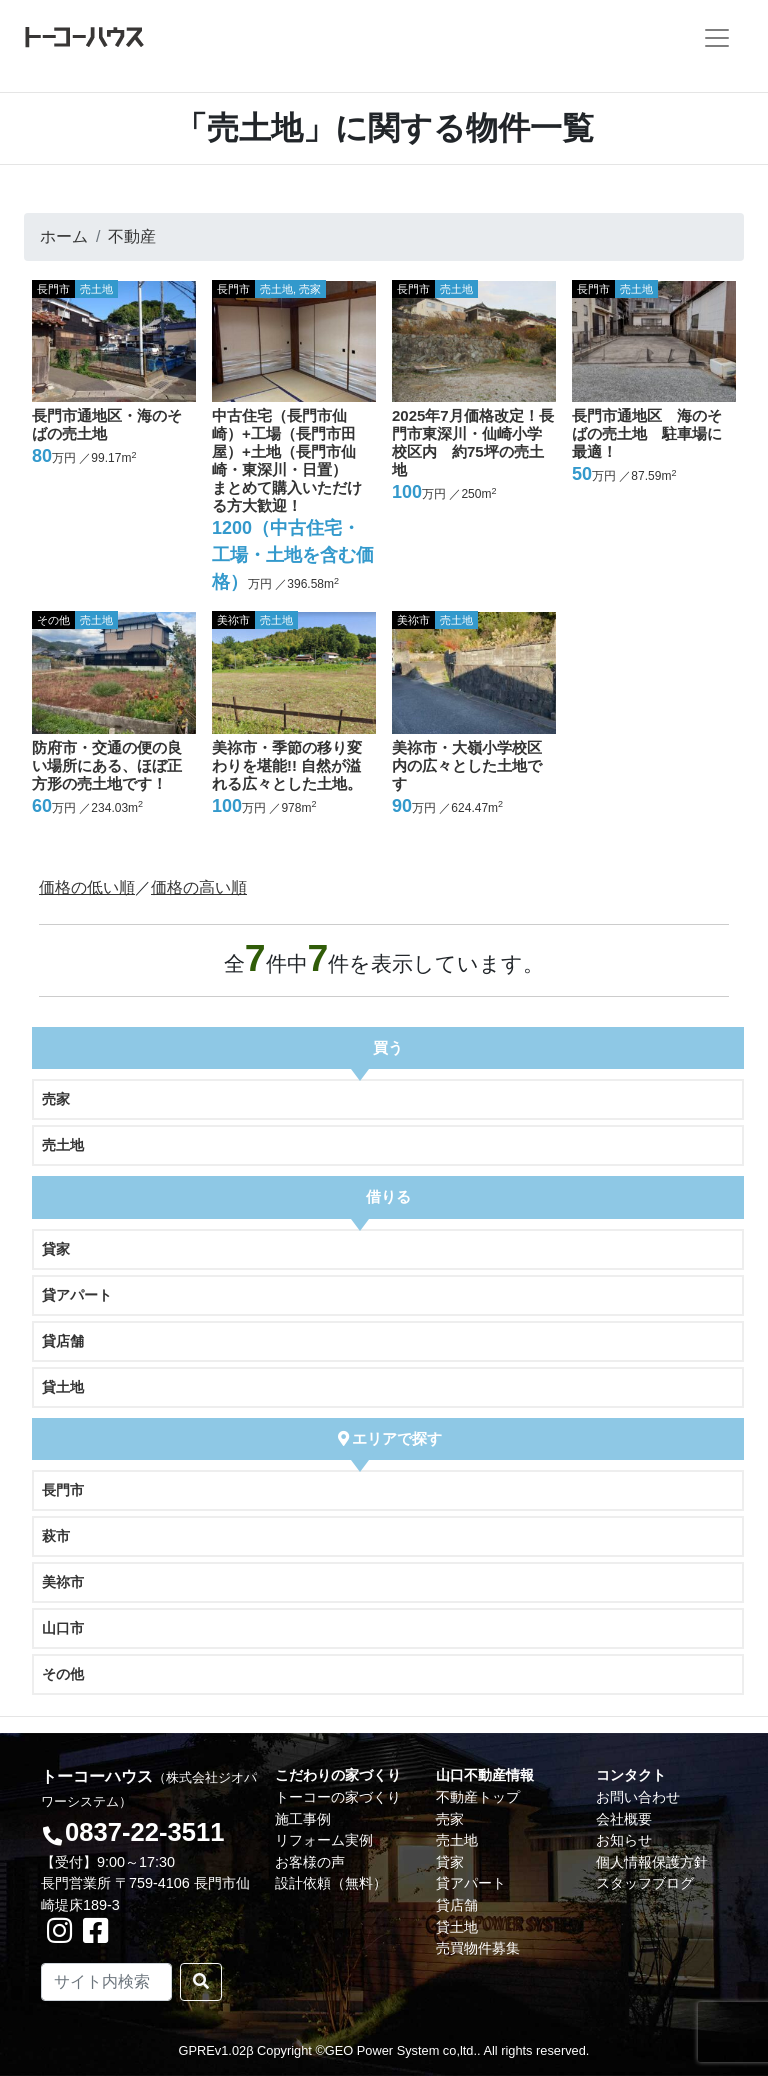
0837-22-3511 (144, 1832)
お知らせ (624, 1840)
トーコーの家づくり (338, 1797)
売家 (56, 1099)
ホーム (64, 236)
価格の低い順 (87, 887)
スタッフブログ (645, 1883)
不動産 (132, 236)
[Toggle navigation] (717, 38)
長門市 (63, 1490)
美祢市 (63, 1582)
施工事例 (303, 1819)
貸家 (56, 1249)
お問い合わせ (638, 1797)
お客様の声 (310, 1862)
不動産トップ (478, 1797)
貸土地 (63, 1387)
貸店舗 (63, 1341)
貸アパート (77, 1295)
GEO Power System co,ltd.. (403, 2050)
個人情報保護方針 (652, 1862)
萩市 (56, 1536)
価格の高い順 (199, 887)
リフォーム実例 (324, 1840)
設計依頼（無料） (331, 1883)
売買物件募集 (478, 1948)
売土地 (63, 1145)
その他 (63, 1674)
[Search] (106, 1982)
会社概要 (624, 1819)
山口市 (63, 1628)
